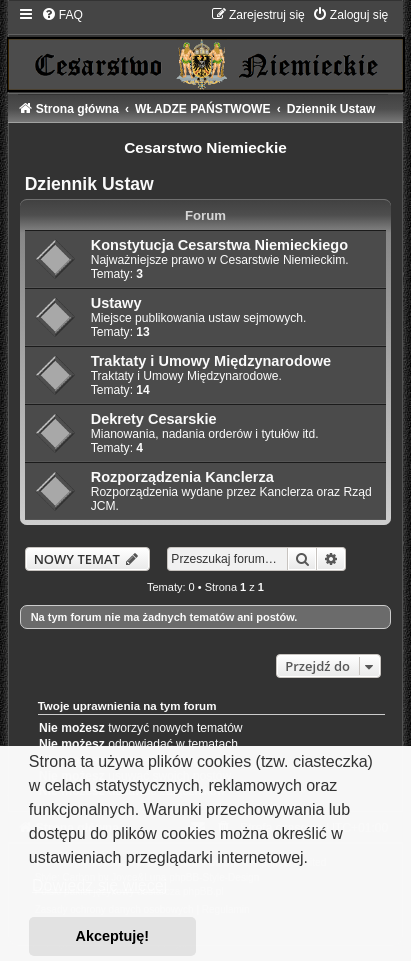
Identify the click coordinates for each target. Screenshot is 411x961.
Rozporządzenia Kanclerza (182, 477)
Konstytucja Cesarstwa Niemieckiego (219, 245)
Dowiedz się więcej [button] (99, 885)
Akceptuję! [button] (113, 936)
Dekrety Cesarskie (154, 419)
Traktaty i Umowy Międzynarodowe (211, 361)
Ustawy (116, 303)
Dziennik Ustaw (89, 184)
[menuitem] (62, 15)
